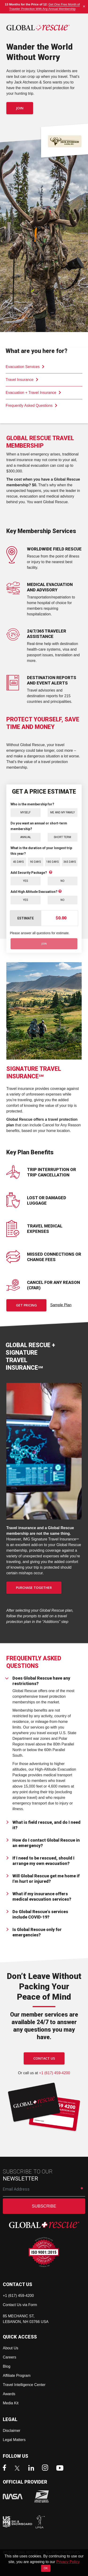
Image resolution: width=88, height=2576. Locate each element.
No (63, 880)
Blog (6, 2366)
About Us (10, 2348)
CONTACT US (44, 2058)
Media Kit (11, 2403)
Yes (25, 880)
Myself (25, 812)
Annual (25, 837)
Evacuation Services (25, 367)
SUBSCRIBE (44, 2206)
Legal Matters (14, 2440)
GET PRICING (26, 1305)
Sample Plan (61, 1305)
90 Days (35, 861)
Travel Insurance (22, 380)
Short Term (62, 837)
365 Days (69, 861)
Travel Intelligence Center (24, 2385)
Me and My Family (62, 812)
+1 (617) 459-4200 (54, 2073)
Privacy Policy (68, 2562)
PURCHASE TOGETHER (34, 1587)
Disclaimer (11, 2431)
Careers (9, 2357)
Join (19, 108)
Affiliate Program (17, 2376)
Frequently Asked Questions (31, 406)
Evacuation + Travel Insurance (33, 393)
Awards (9, 2394)
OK (46, 2568)
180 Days (52, 861)
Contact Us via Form (20, 2305)
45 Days (18, 861)
